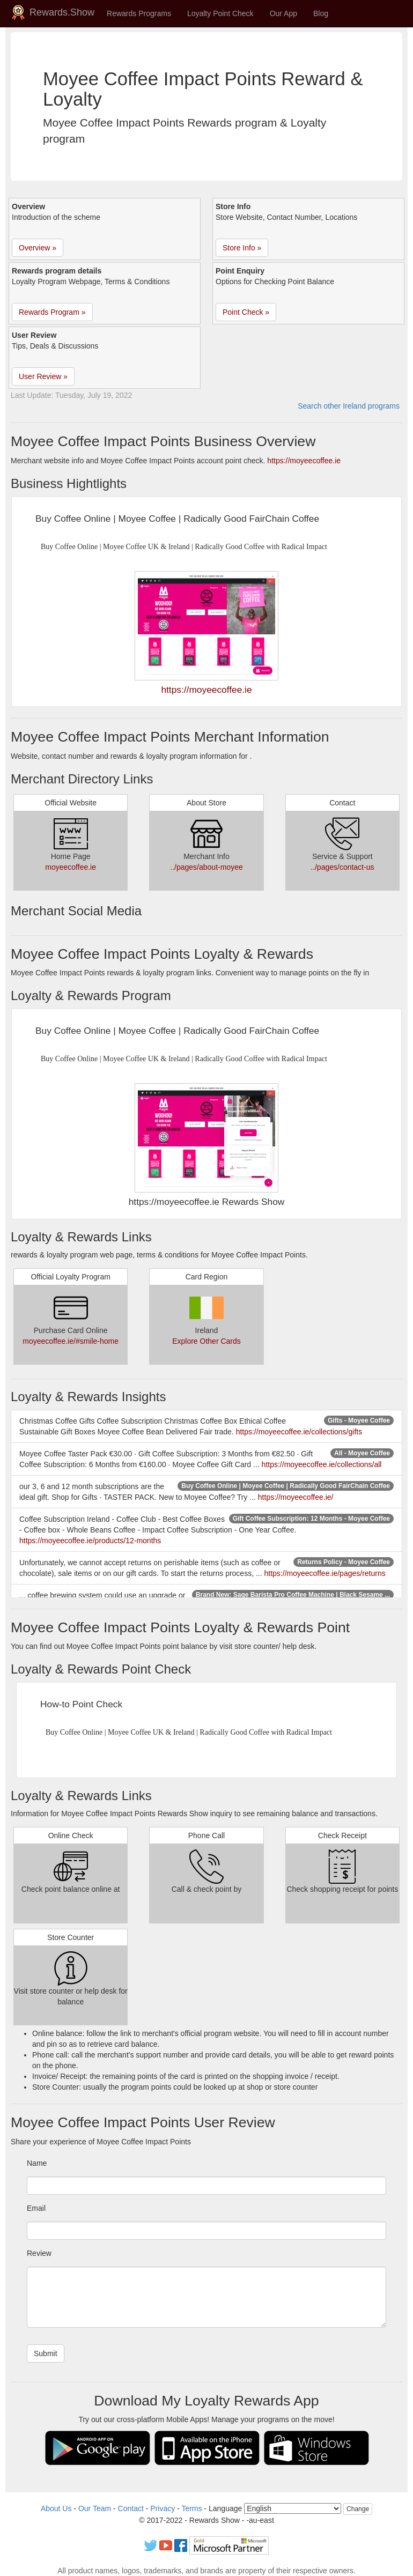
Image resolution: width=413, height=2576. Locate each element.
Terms (191, 2508)
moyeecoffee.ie (70, 867)
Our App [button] (283, 13)
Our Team (94, 2508)
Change (357, 2509)
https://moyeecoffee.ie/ (296, 1497)
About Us (56, 2508)
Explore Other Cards (206, 1341)
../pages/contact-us (342, 867)
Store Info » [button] (242, 247)
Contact (131, 2508)
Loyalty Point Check (220, 13)
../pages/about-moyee (206, 867)
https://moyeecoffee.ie (304, 460)
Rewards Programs (139, 13)
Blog (320, 13)
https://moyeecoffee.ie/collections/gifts (299, 1431)
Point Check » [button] (246, 312)
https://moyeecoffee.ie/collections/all (322, 1464)
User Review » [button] (43, 376)
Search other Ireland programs (349, 406)
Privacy (162, 2508)
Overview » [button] (37, 247)
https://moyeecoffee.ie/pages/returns (325, 1573)
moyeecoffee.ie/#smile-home (71, 1341)
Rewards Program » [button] (52, 312)
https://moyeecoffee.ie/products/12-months (90, 1540)
